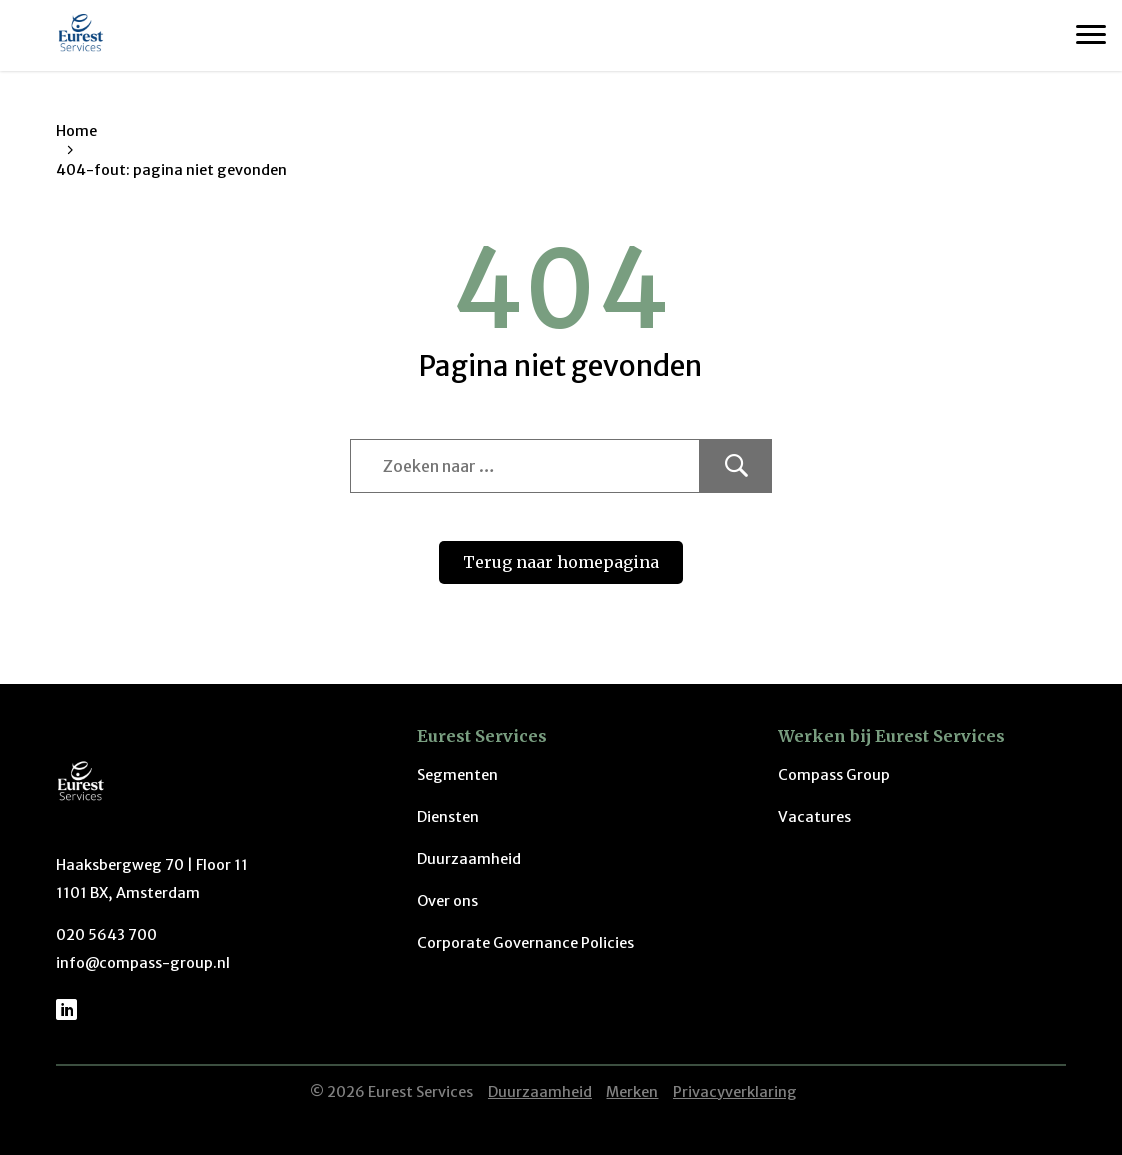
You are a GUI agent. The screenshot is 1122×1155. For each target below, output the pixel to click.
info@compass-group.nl (143, 963)
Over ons (447, 901)
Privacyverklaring (735, 1092)
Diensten (448, 817)
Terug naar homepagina (561, 562)
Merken (632, 1092)
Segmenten (457, 775)
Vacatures (814, 817)
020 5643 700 (106, 935)
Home (76, 131)
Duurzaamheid (469, 859)
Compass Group (834, 775)
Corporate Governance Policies (525, 943)
